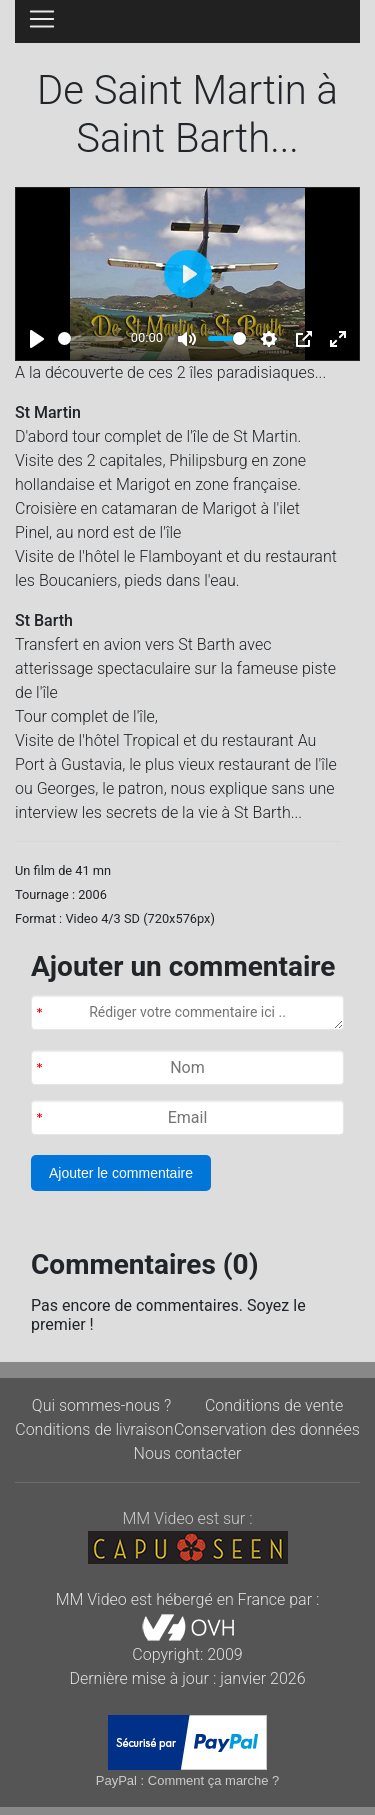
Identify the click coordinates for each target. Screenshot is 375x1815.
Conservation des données (267, 1429)
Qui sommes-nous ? (101, 1405)
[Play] (37, 339)
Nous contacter (188, 1453)
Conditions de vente (274, 1405)
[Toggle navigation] (42, 19)
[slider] (90, 338)
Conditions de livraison (94, 1429)
